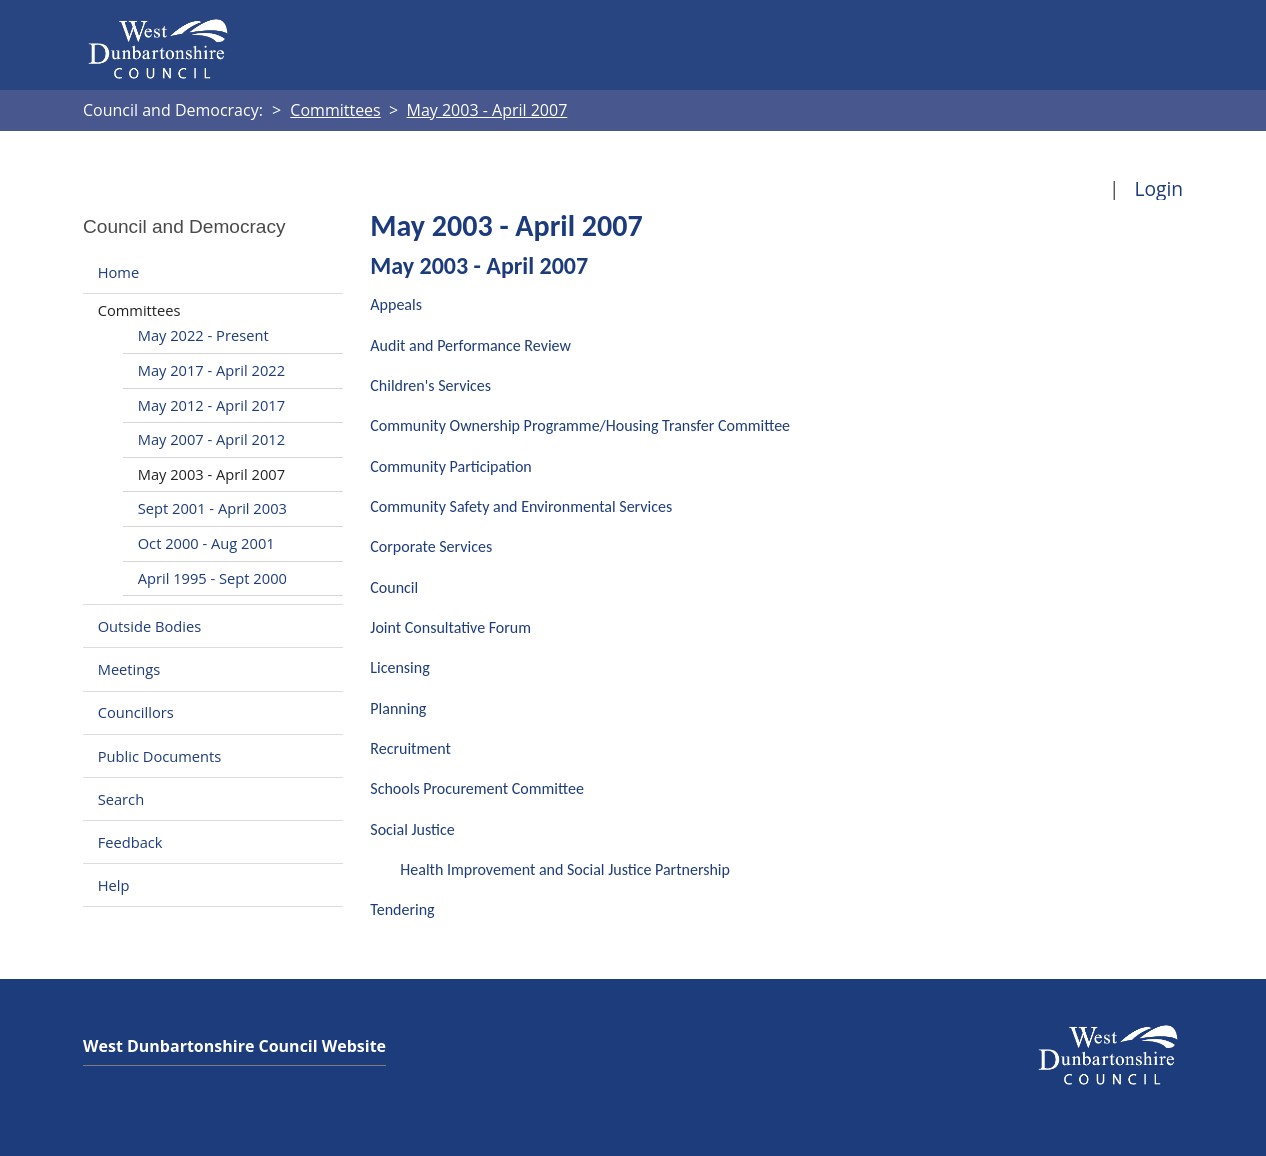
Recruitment (410, 748)
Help (114, 885)
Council (394, 587)
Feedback (130, 842)
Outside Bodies (150, 626)
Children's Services (430, 385)
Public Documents (160, 756)
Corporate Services (431, 546)
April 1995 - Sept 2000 (212, 578)
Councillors (136, 713)
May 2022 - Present (203, 335)
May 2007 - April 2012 (211, 439)
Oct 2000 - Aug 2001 (206, 543)
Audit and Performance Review (470, 345)
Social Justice (412, 829)
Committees (139, 310)
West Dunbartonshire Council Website (234, 1046)
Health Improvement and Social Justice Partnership (565, 869)
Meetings (129, 669)
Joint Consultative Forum (450, 627)
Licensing (399, 667)
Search (121, 799)
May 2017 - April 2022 (211, 370)
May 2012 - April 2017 (211, 405)
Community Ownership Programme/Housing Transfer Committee (580, 425)
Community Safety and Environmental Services (521, 506)
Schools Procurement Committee (477, 788)
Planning (398, 708)
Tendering (402, 909)
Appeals (396, 304)
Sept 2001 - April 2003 (212, 508)
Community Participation (450, 466)
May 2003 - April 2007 (211, 474)
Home (118, 272)
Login (1158, 188)
